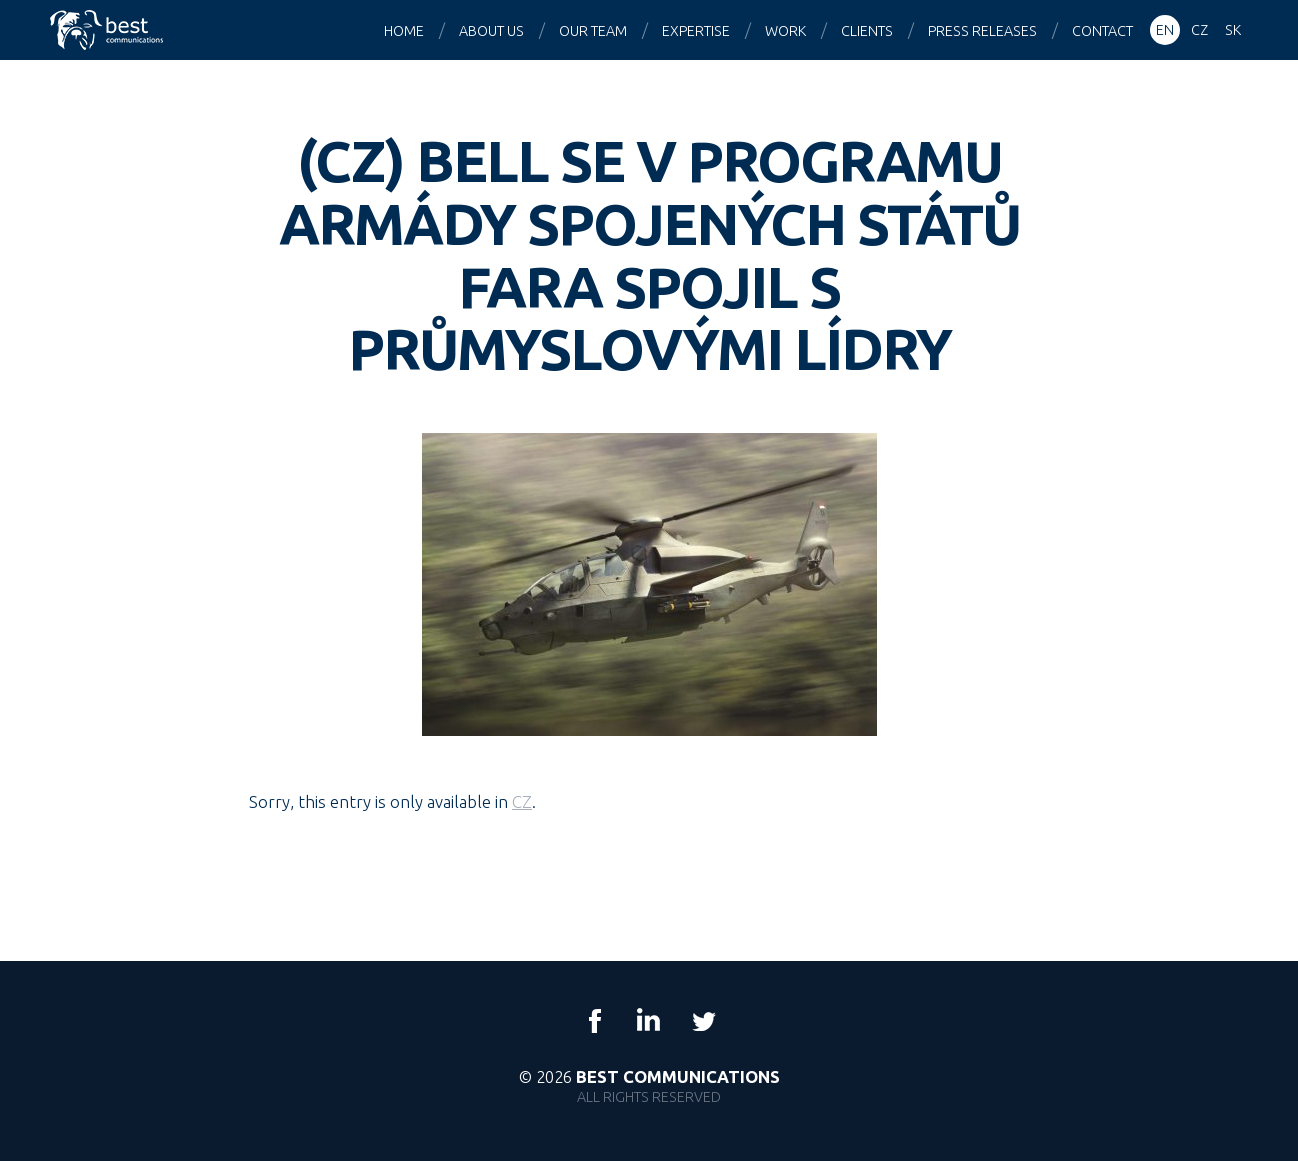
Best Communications (109, 30)
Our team (593, 31)
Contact (1102, 31)
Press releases (982, 31)
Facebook (595, 1021)
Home (404, 31)
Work (785, 31)
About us (491, 31)
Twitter (703, 1021)
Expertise (696, 31)
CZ (522, 801)
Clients (867, 31)
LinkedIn (649, 1021)
